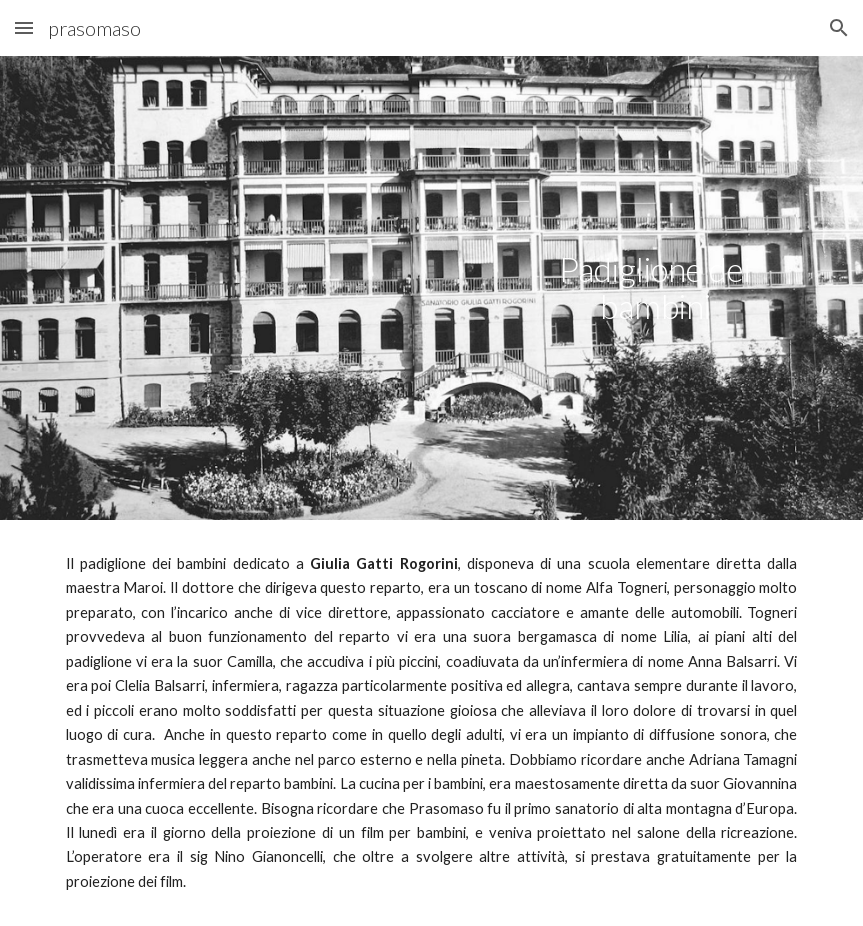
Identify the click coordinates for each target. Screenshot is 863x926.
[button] (24, 27)
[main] (655, 287)
